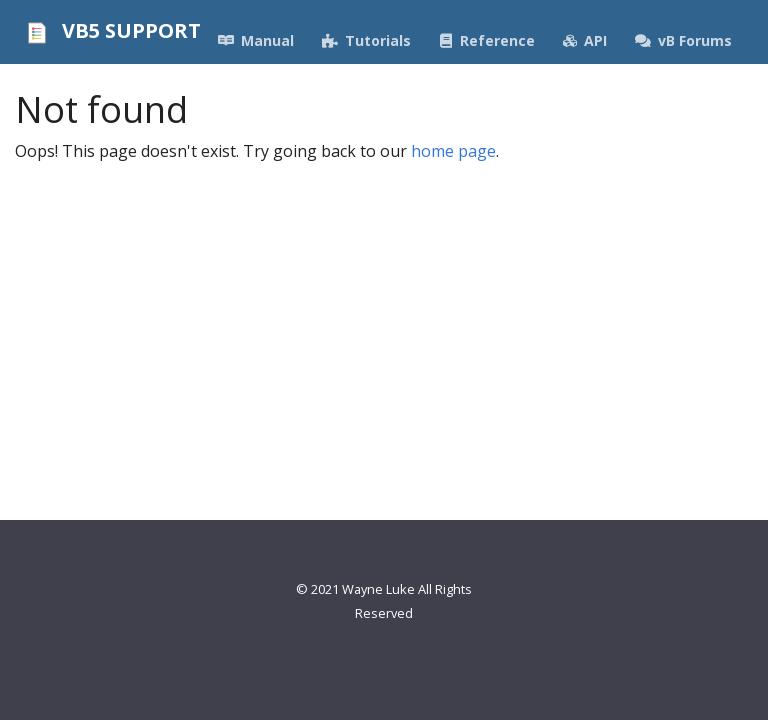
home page (453, 151)
